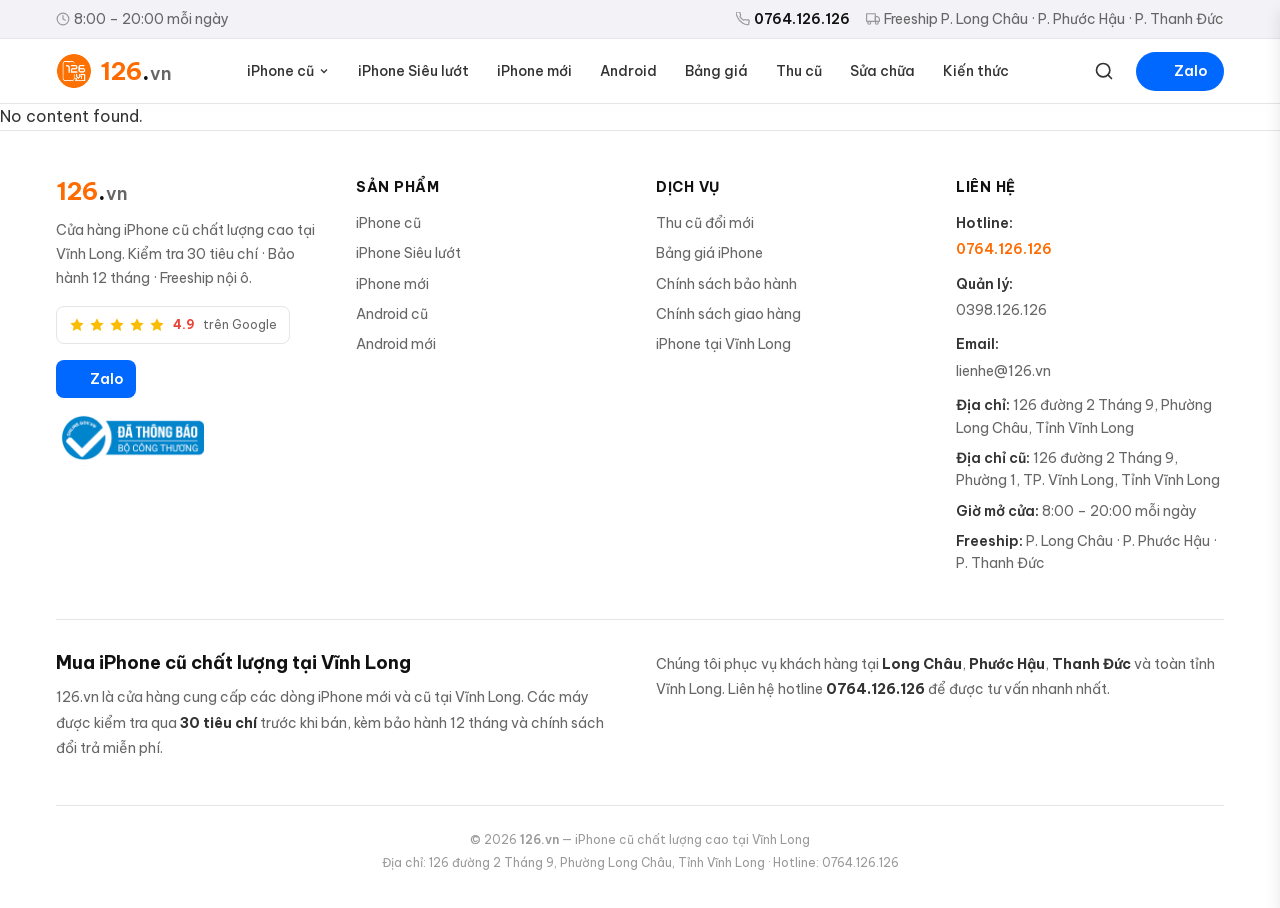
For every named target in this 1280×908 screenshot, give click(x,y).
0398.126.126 (1001, 310)
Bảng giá (716, 71)
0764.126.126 (793, 19)
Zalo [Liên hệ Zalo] (1180, 71)
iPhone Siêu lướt (413, 71)
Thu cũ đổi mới (705, 223)
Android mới (396, 344)
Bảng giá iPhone (709, 253)
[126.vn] (92, 191)
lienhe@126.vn (1003, 371)
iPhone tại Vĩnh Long (723, 344)
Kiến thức (976, 71)
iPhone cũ (288, 71)
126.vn (539, 839)
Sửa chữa (882, 71)
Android (628, 71)
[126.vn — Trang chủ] (114, 71)
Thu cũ (799, 71)
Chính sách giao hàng (728, 314)
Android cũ (392, 314)
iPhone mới (534, 71)
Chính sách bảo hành (726, 284)
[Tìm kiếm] (1104, 71)
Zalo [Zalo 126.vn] (96, 379)
